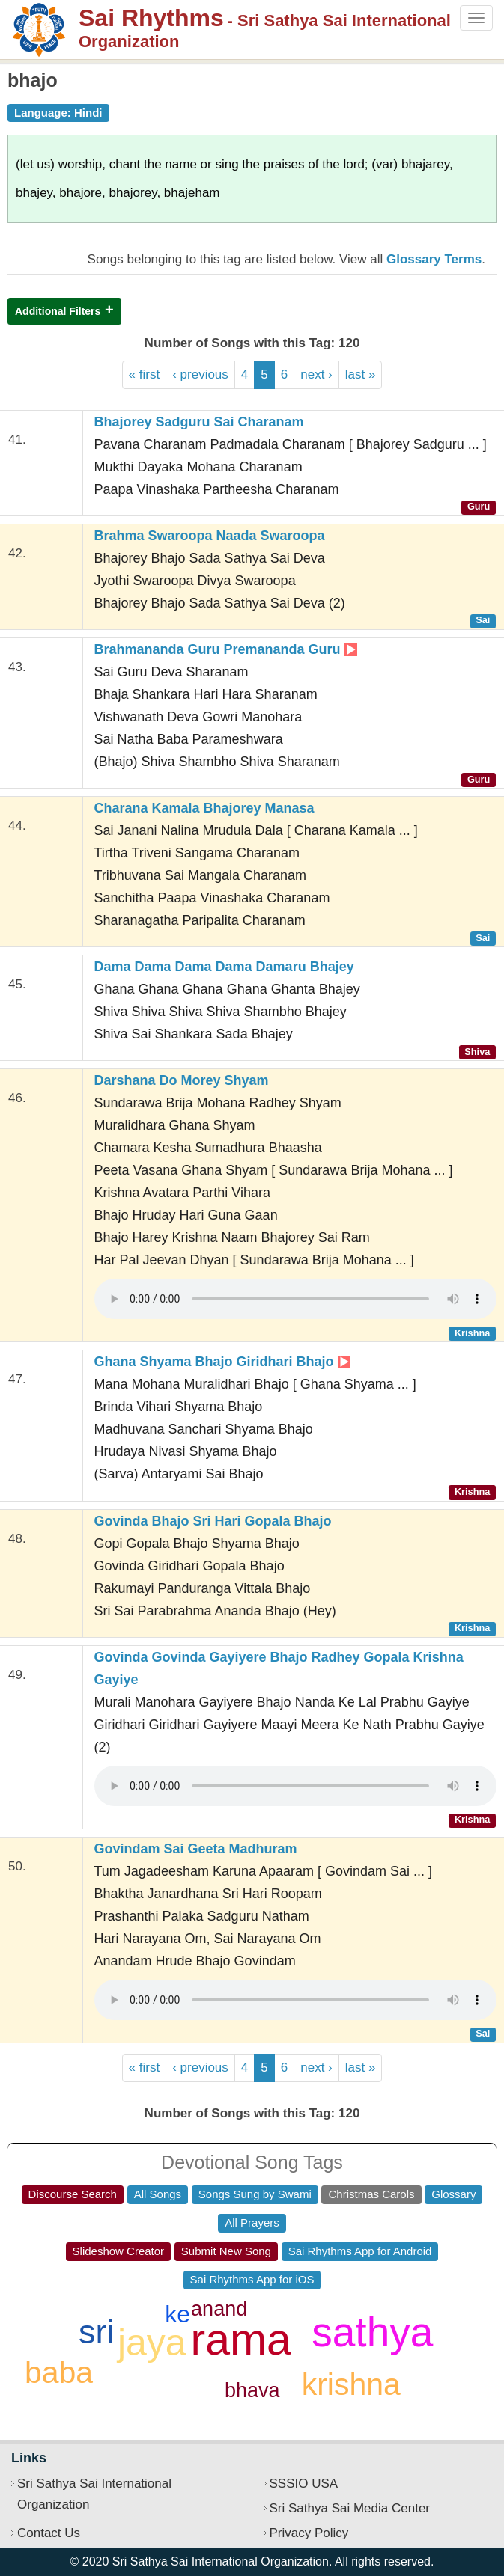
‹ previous (200, 374)
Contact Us (48, 2533)
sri (96, 2332)
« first (144, 374)
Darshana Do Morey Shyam (181, 1080)
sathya (372, 2332)
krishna (351, 2384)
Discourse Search (72, 2194)
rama (241, 2339)
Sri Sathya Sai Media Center (350, 2508)
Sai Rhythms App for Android (360, 2251)
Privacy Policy (309, 2533)
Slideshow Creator (119, 2251)
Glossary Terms (434, 259)
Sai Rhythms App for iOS (252, 2279)
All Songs (157, 2194)
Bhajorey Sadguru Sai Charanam (199, 421)
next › (316, 374)
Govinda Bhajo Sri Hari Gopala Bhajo (213, 1521)
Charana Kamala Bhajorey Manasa (204, 808)
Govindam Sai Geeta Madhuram (195, 1848)
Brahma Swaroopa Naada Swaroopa (209, 535)
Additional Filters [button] (57, 311)
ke (177, 2314)
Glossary (453, 2194)
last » (360, 374)
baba (59, 2372)
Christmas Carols (371, 2194)
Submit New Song (226, 2251)
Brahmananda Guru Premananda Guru (225, 649)
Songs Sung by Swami (255, 2194)
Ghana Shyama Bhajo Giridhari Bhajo (222, 1361)
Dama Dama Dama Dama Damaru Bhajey (224, 966)
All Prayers (252, 2222)
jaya (152, 2343)
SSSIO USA (304, 2483)
